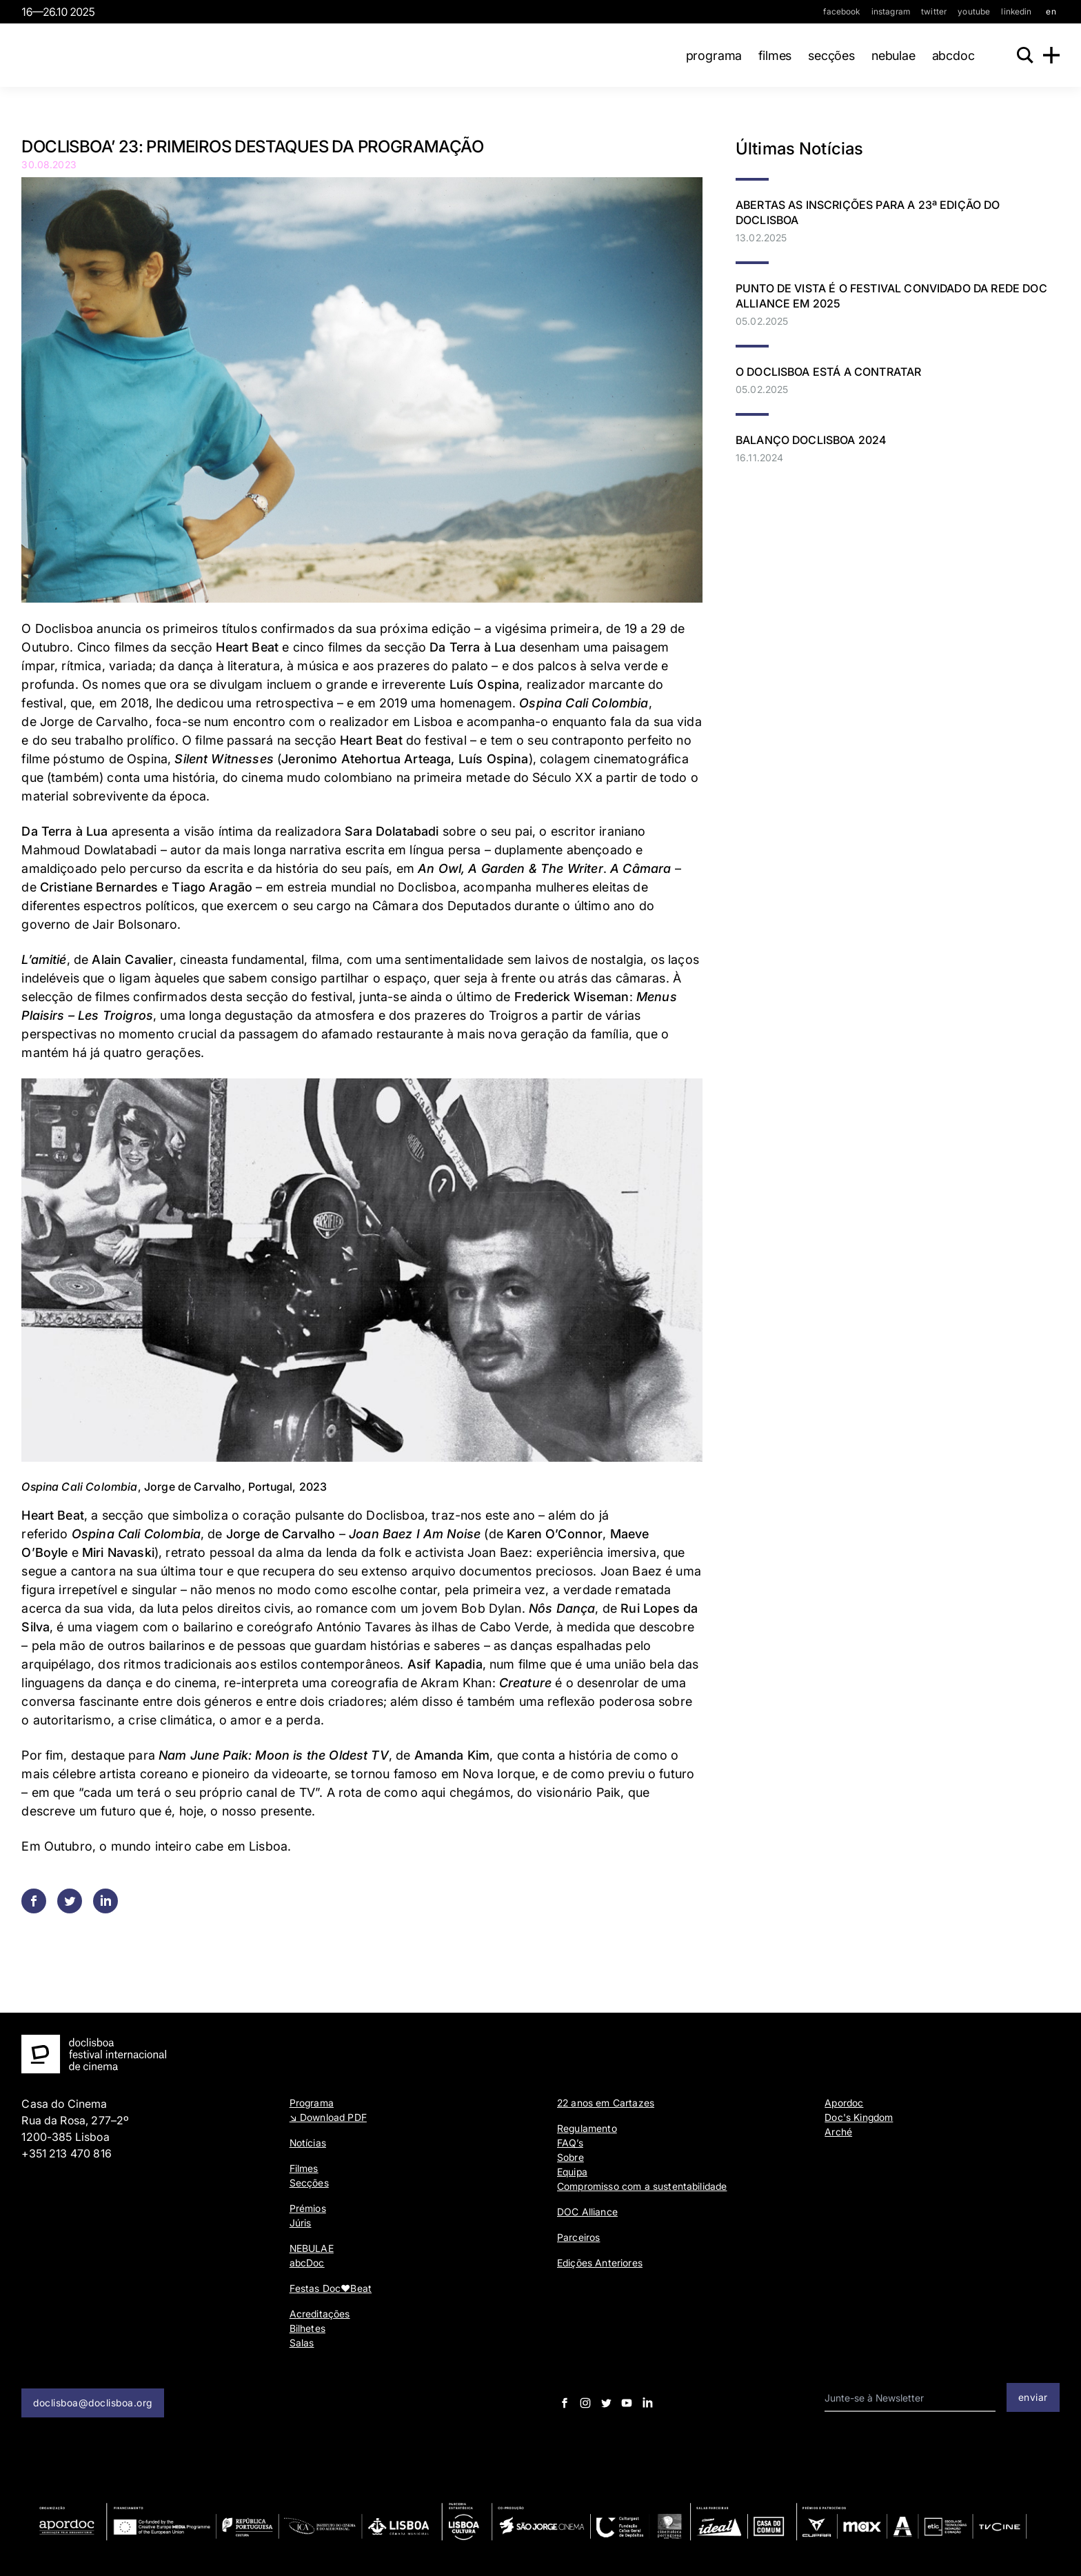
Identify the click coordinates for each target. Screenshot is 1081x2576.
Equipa (572, 2171)
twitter (934, 11)
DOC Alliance (587, 2211)
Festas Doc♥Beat (331, 2288)
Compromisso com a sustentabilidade (642, 2186)
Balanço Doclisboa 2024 (811, 440)
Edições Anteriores (600, 2262)
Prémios (308, 2208)
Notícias (308, 2143)
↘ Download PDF (328, 2117)
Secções (828, 55)
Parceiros (578, 2237)
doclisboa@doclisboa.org (92, 2402)
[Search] (1024, 55)
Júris (301, 2222)
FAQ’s (570, 2143)
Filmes (771, 55)
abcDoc (950, 55)
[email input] (910, 2398)
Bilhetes (307, 2328)
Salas (302, 2342)
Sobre (570, 2157)
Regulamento (587, 2128)
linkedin (1016, 11)
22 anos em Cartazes (605, 2103)
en (1050, 11)
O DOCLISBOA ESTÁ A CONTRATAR (828, 372)
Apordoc (844, 2103)
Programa (711, 55)
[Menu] (1051, 55)
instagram (890, 11)
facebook (841, 11)
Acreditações (320, 2314)
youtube (974, 11)
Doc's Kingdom (859, 2117)
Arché (838, 2131)
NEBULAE (890, 55)
